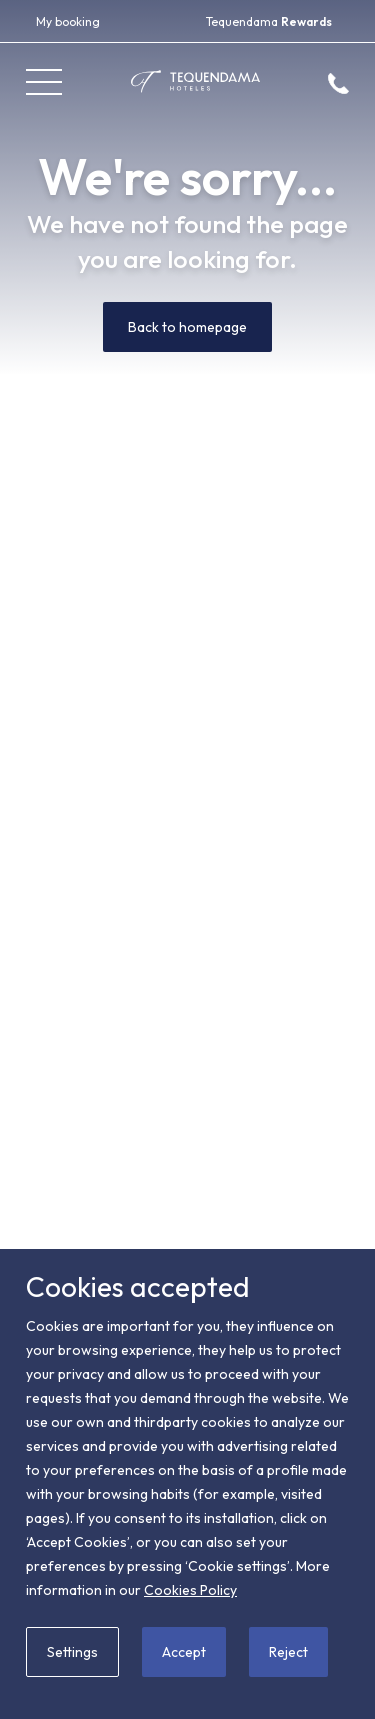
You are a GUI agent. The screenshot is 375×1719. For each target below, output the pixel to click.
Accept (184, 1652)
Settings (72, 1652)
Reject (288, 1652)
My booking (68, 21)
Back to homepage (187, 327)
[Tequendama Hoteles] (195, 81)
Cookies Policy (190, 1590)
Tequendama (269, 21)
